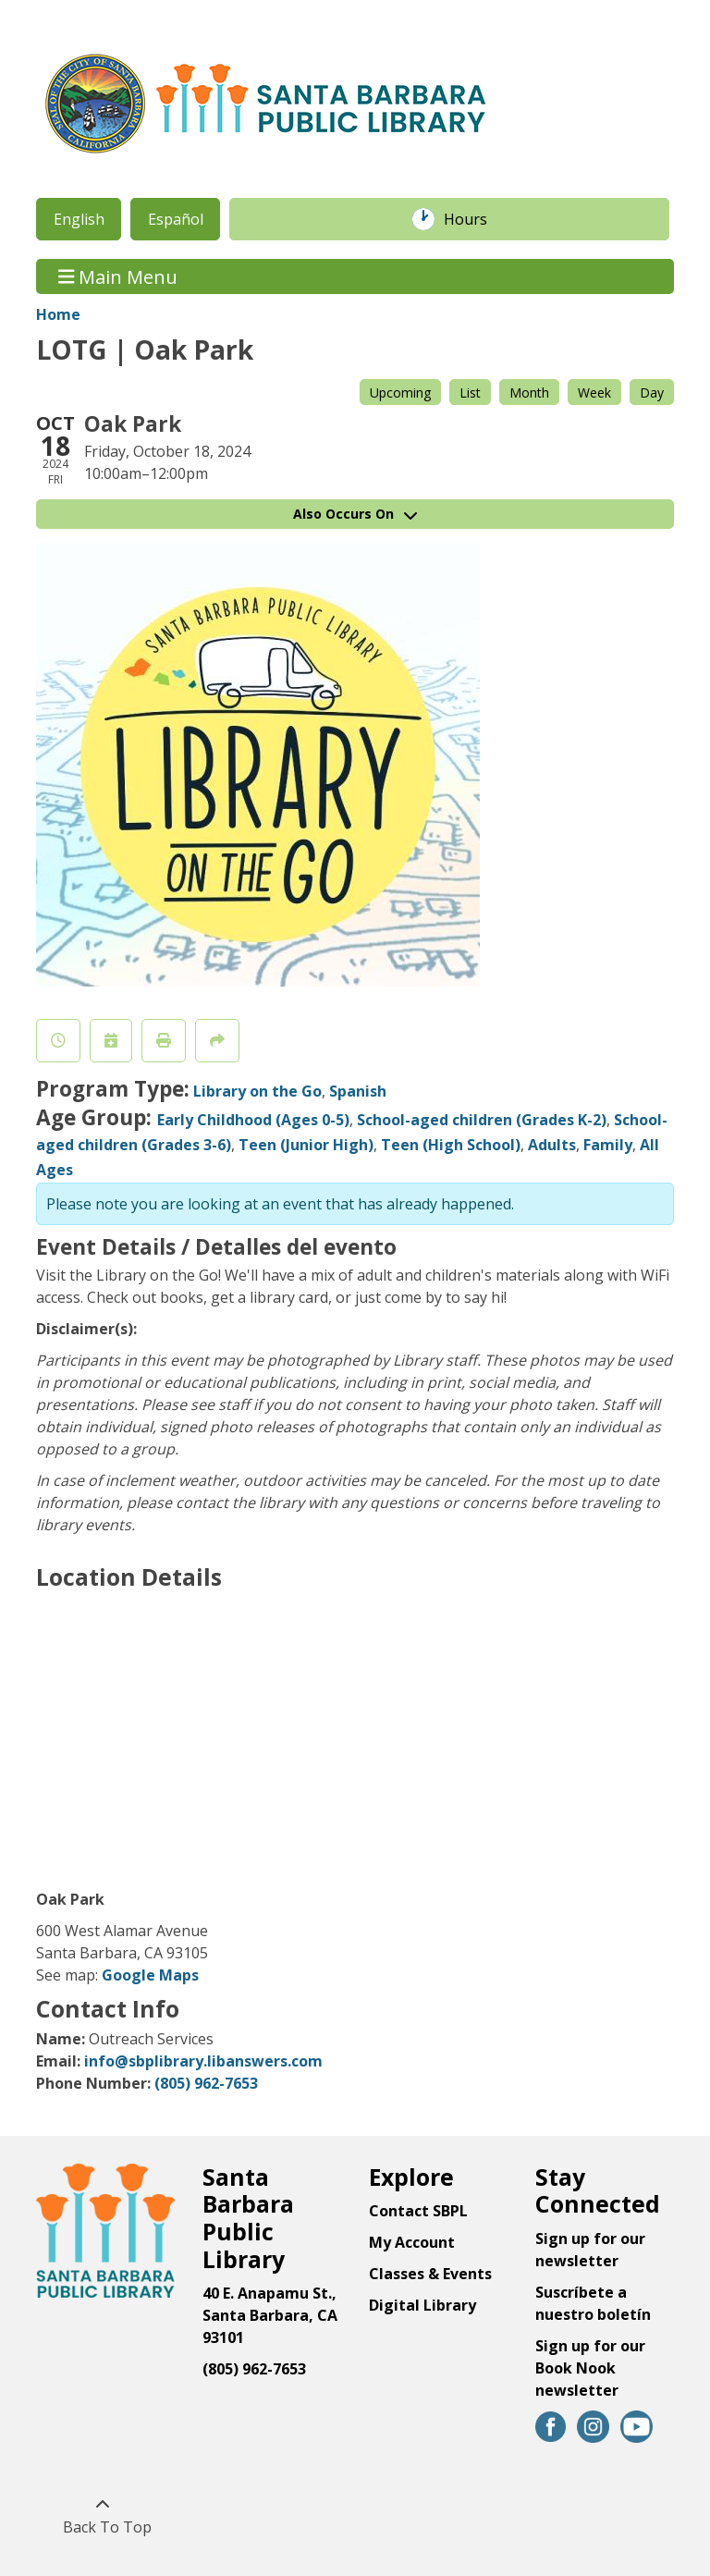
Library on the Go (257, 1091)
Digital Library (422, 2305)
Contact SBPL (418, 2211)
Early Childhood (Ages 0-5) (253, 1120)
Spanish (357, 1091)
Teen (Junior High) (306, 1145)
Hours (475, 219)
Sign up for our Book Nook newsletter (590, 2368)
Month (529, 392)
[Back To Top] (102, 2516)
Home (58, 314)
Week (594, 392)
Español (175, 219)
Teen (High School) (450, 1145)
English (79, 219)
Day (652, 392)
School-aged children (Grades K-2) (481, 1120)
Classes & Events (430, 2273)
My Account (412, 2242)
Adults (552, 1145)
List (470, 392)
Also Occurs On (355, 513)
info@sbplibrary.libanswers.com (203, 2061)
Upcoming (400, 392)
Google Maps (150, 1975)
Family (607, 1145)
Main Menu (118, 276)
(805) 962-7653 (206, 2083)
